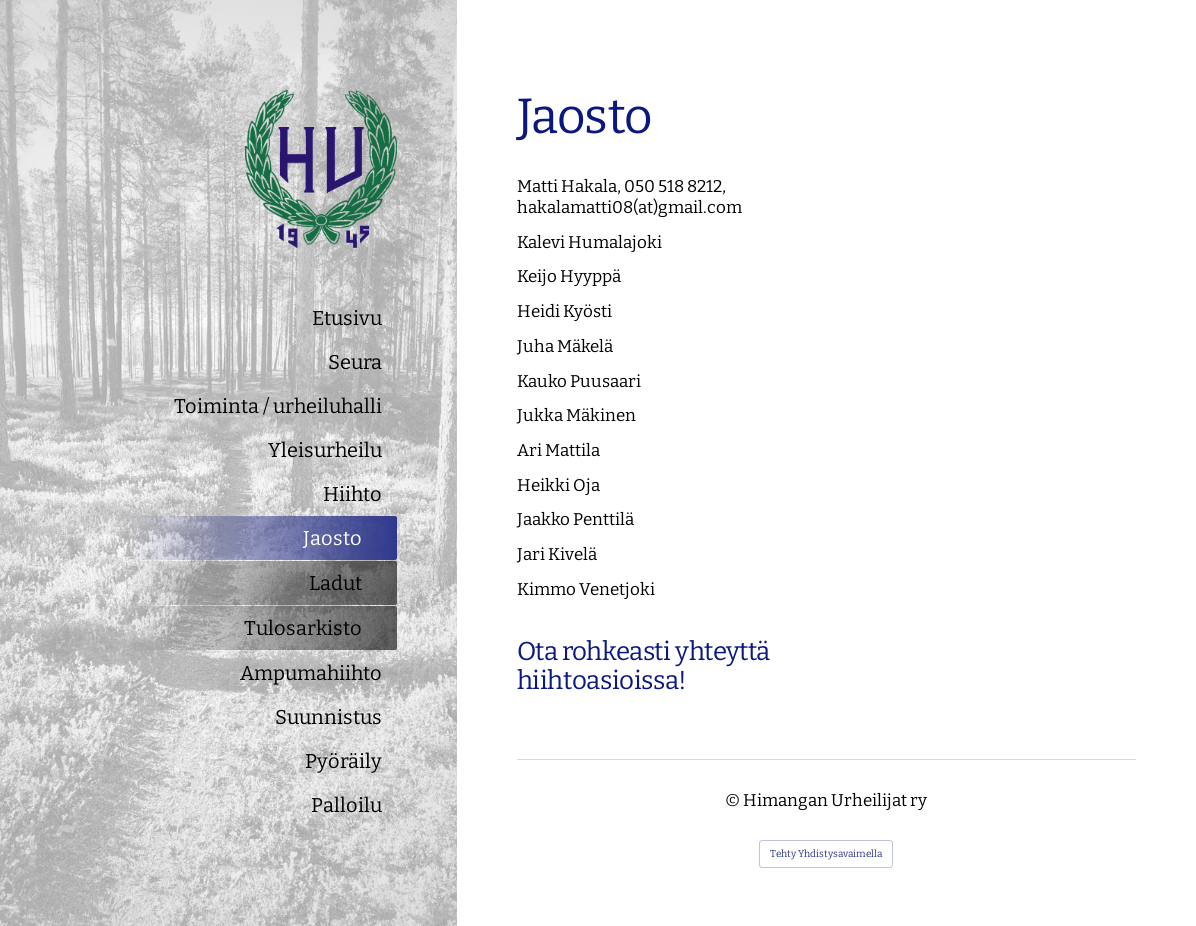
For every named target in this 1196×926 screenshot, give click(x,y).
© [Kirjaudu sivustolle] (734, 800)
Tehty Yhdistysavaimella (826, 854)
